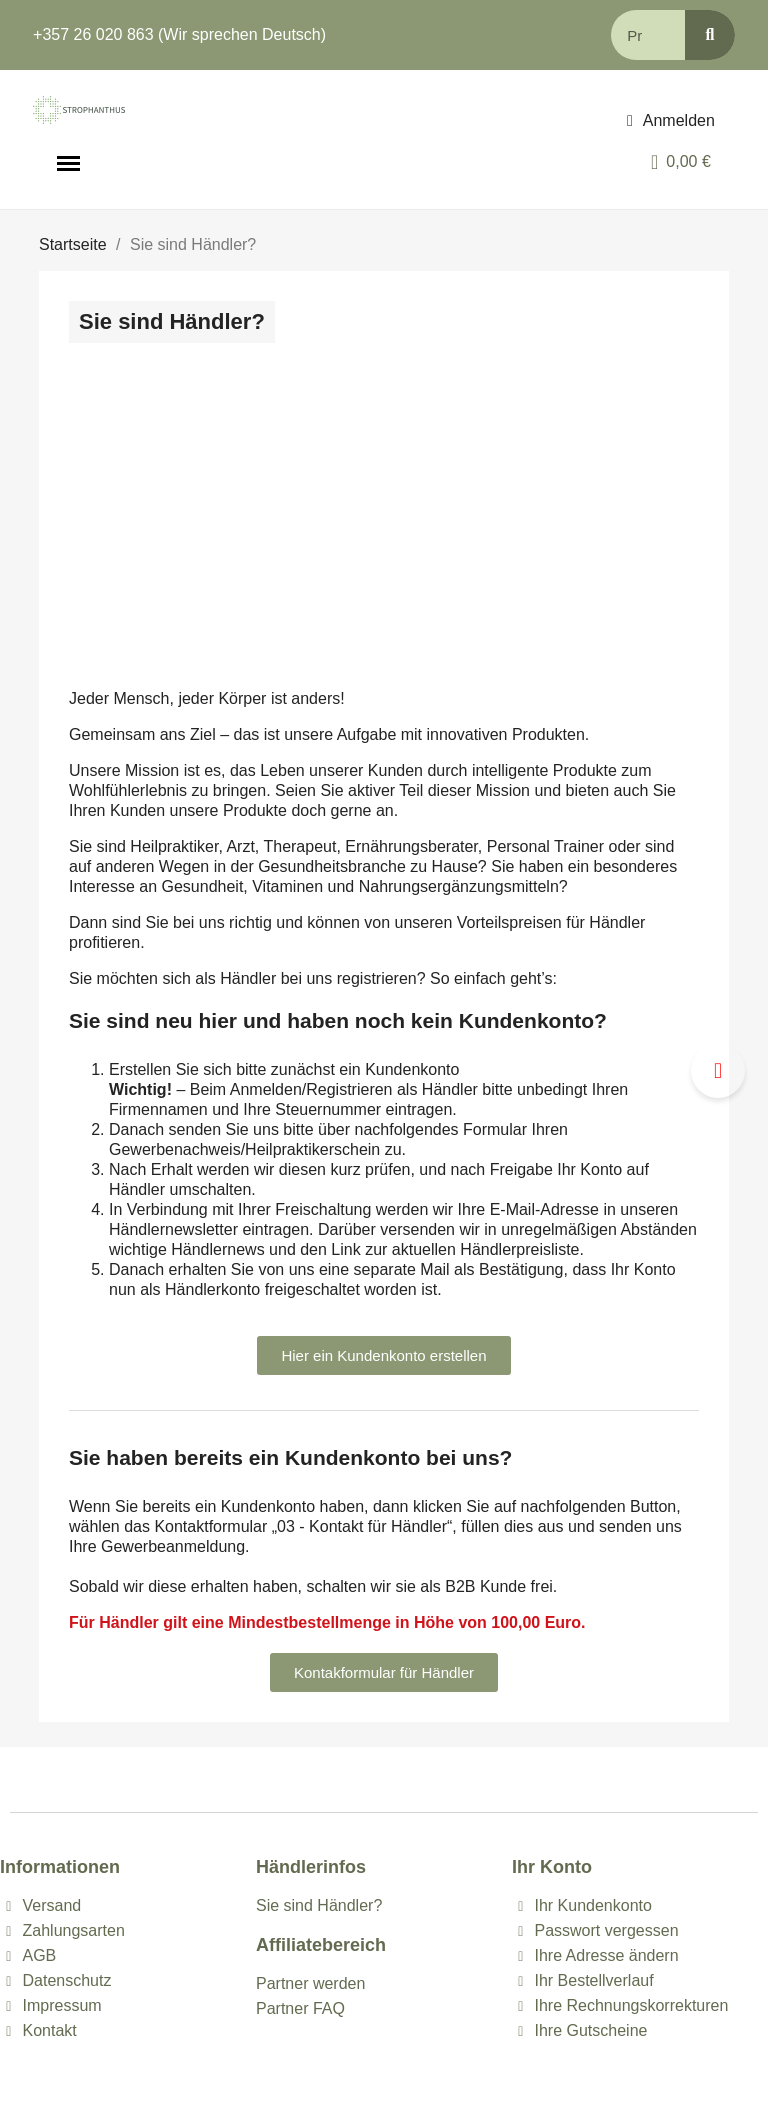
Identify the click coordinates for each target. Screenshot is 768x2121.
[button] (383, 1355)
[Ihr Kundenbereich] (671, 121)
